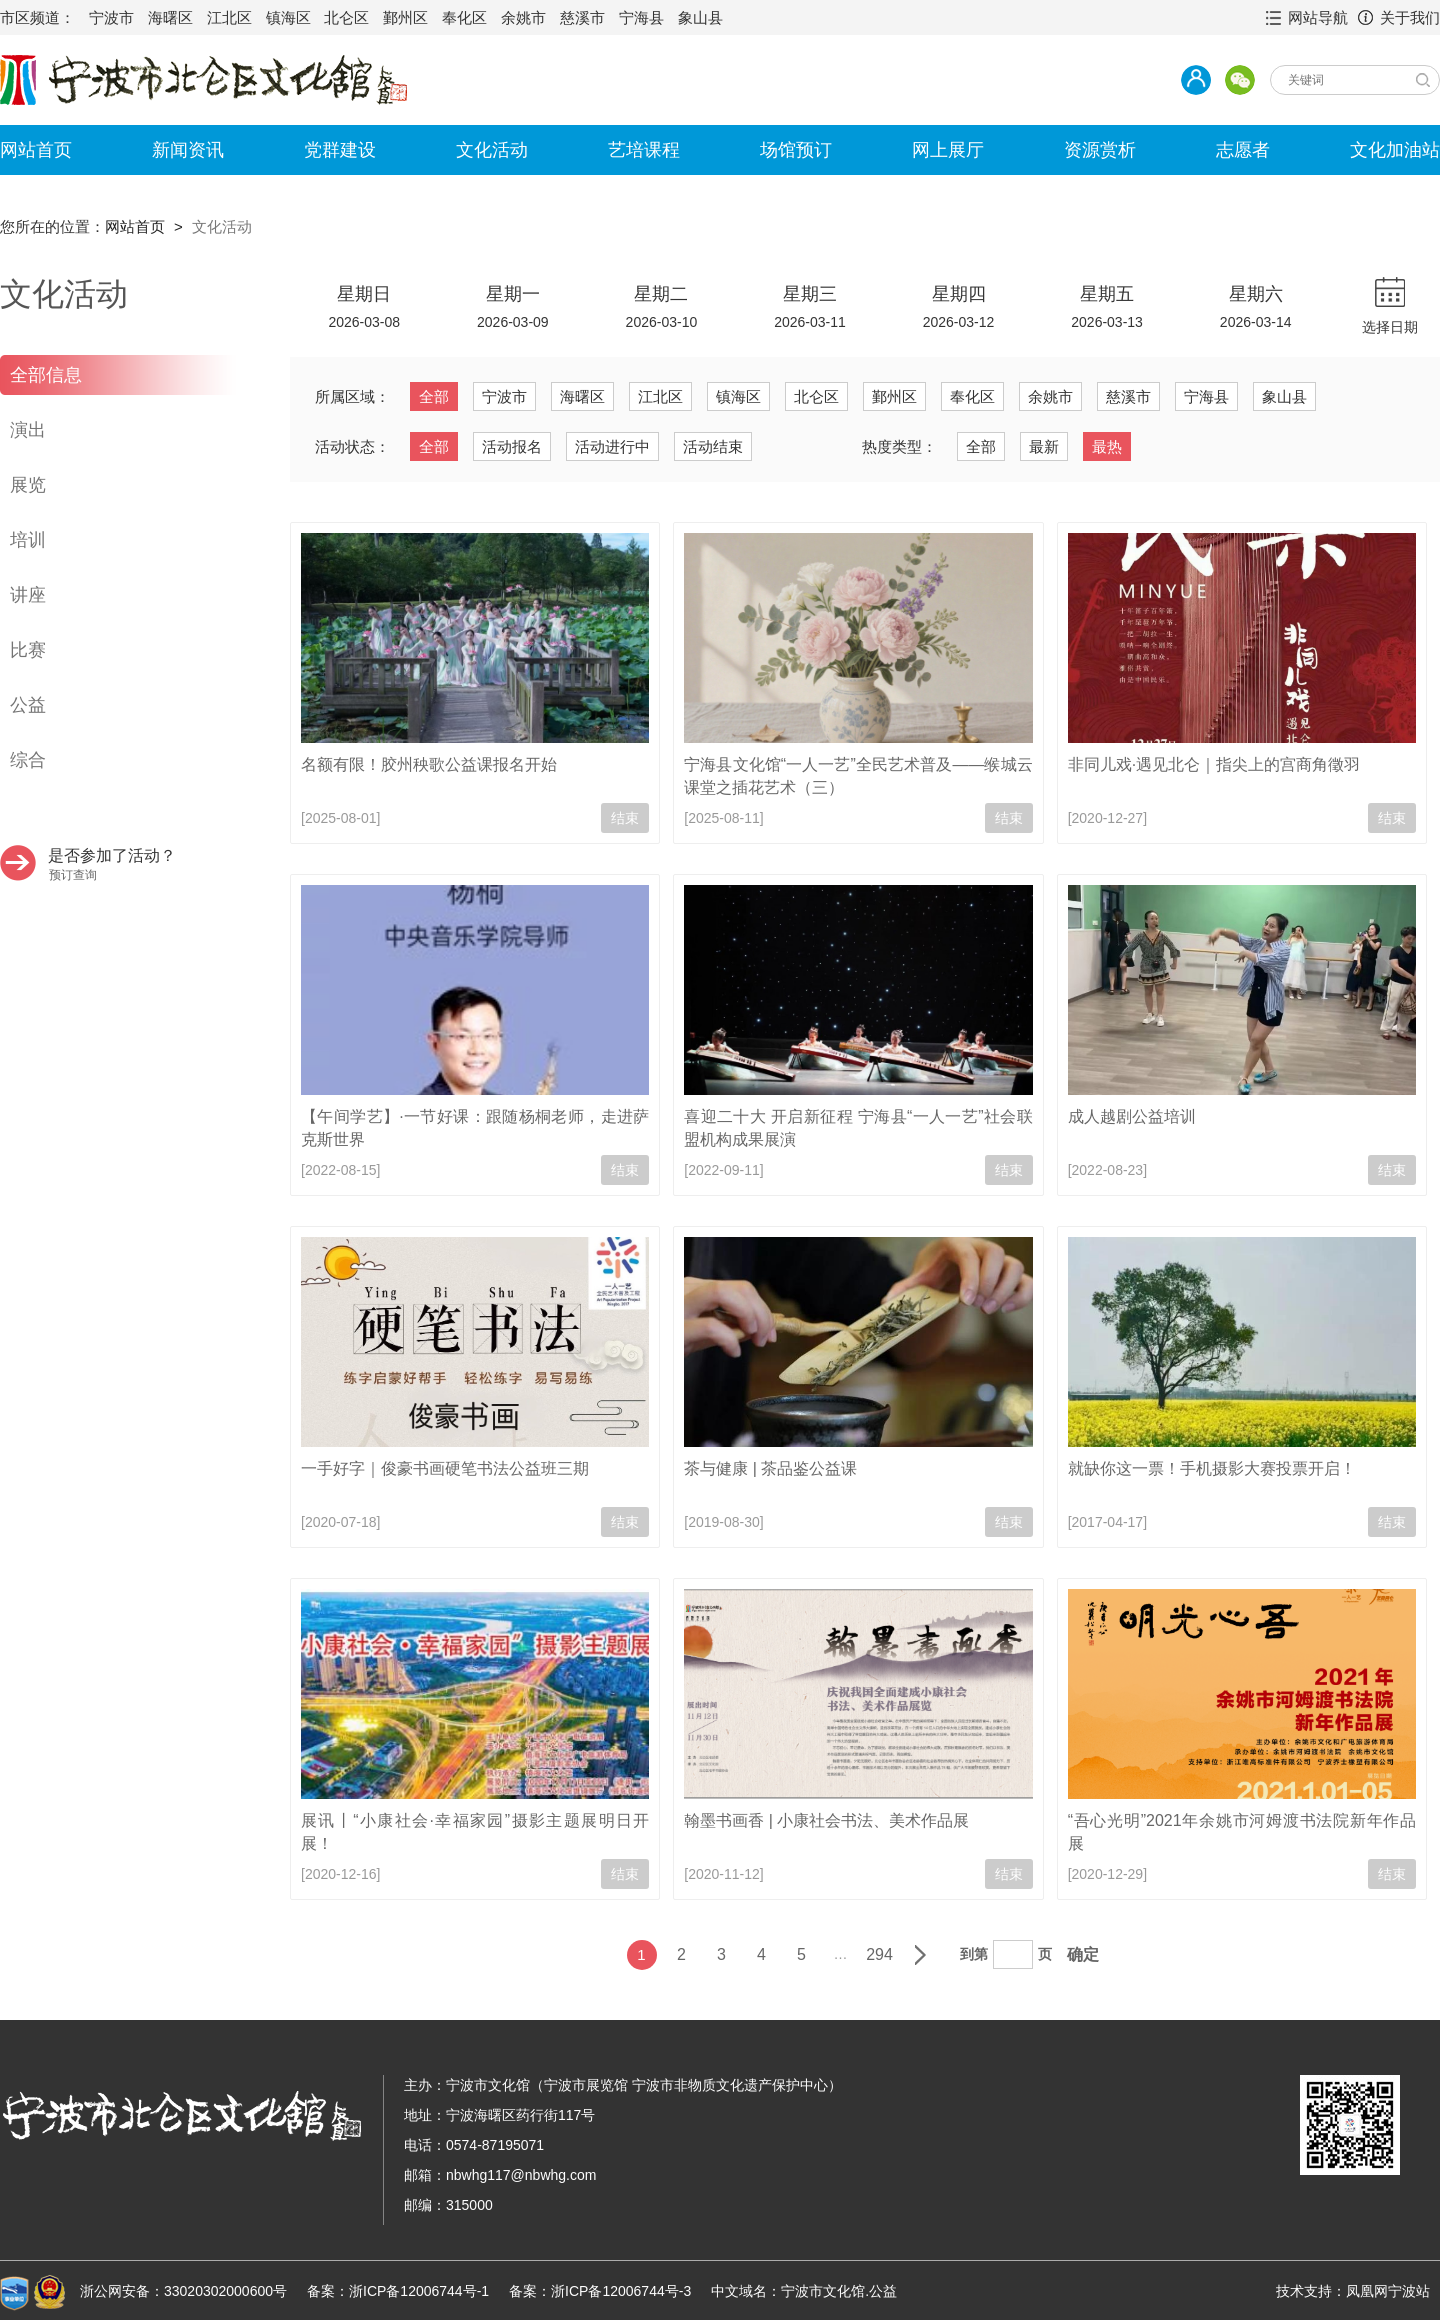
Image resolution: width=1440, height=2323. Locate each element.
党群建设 (340, 150)
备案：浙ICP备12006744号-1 (398, 2291)
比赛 (28, 650)
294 (879, 1954)
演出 (28, 430)
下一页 (920, 1955)
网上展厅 (948, 150)
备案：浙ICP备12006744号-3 (600, 2291)
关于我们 (1410, 17)
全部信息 (46, 375)
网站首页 (36, 150)
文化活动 (492, 150)
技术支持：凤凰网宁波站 (1353, 2291)
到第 (974, 1954)
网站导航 (1318, 17)
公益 (28, 705)
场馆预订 (796, 150)
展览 (28, 485)
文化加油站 (1395, 150)
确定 (1083, 1954)
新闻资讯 (188, 150)
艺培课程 (644, 150)
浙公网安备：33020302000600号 (183, 2291)
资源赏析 (1100, 150)
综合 (28, 760)
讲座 (28, 595)
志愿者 (1243, 150)
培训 (28, 540)
